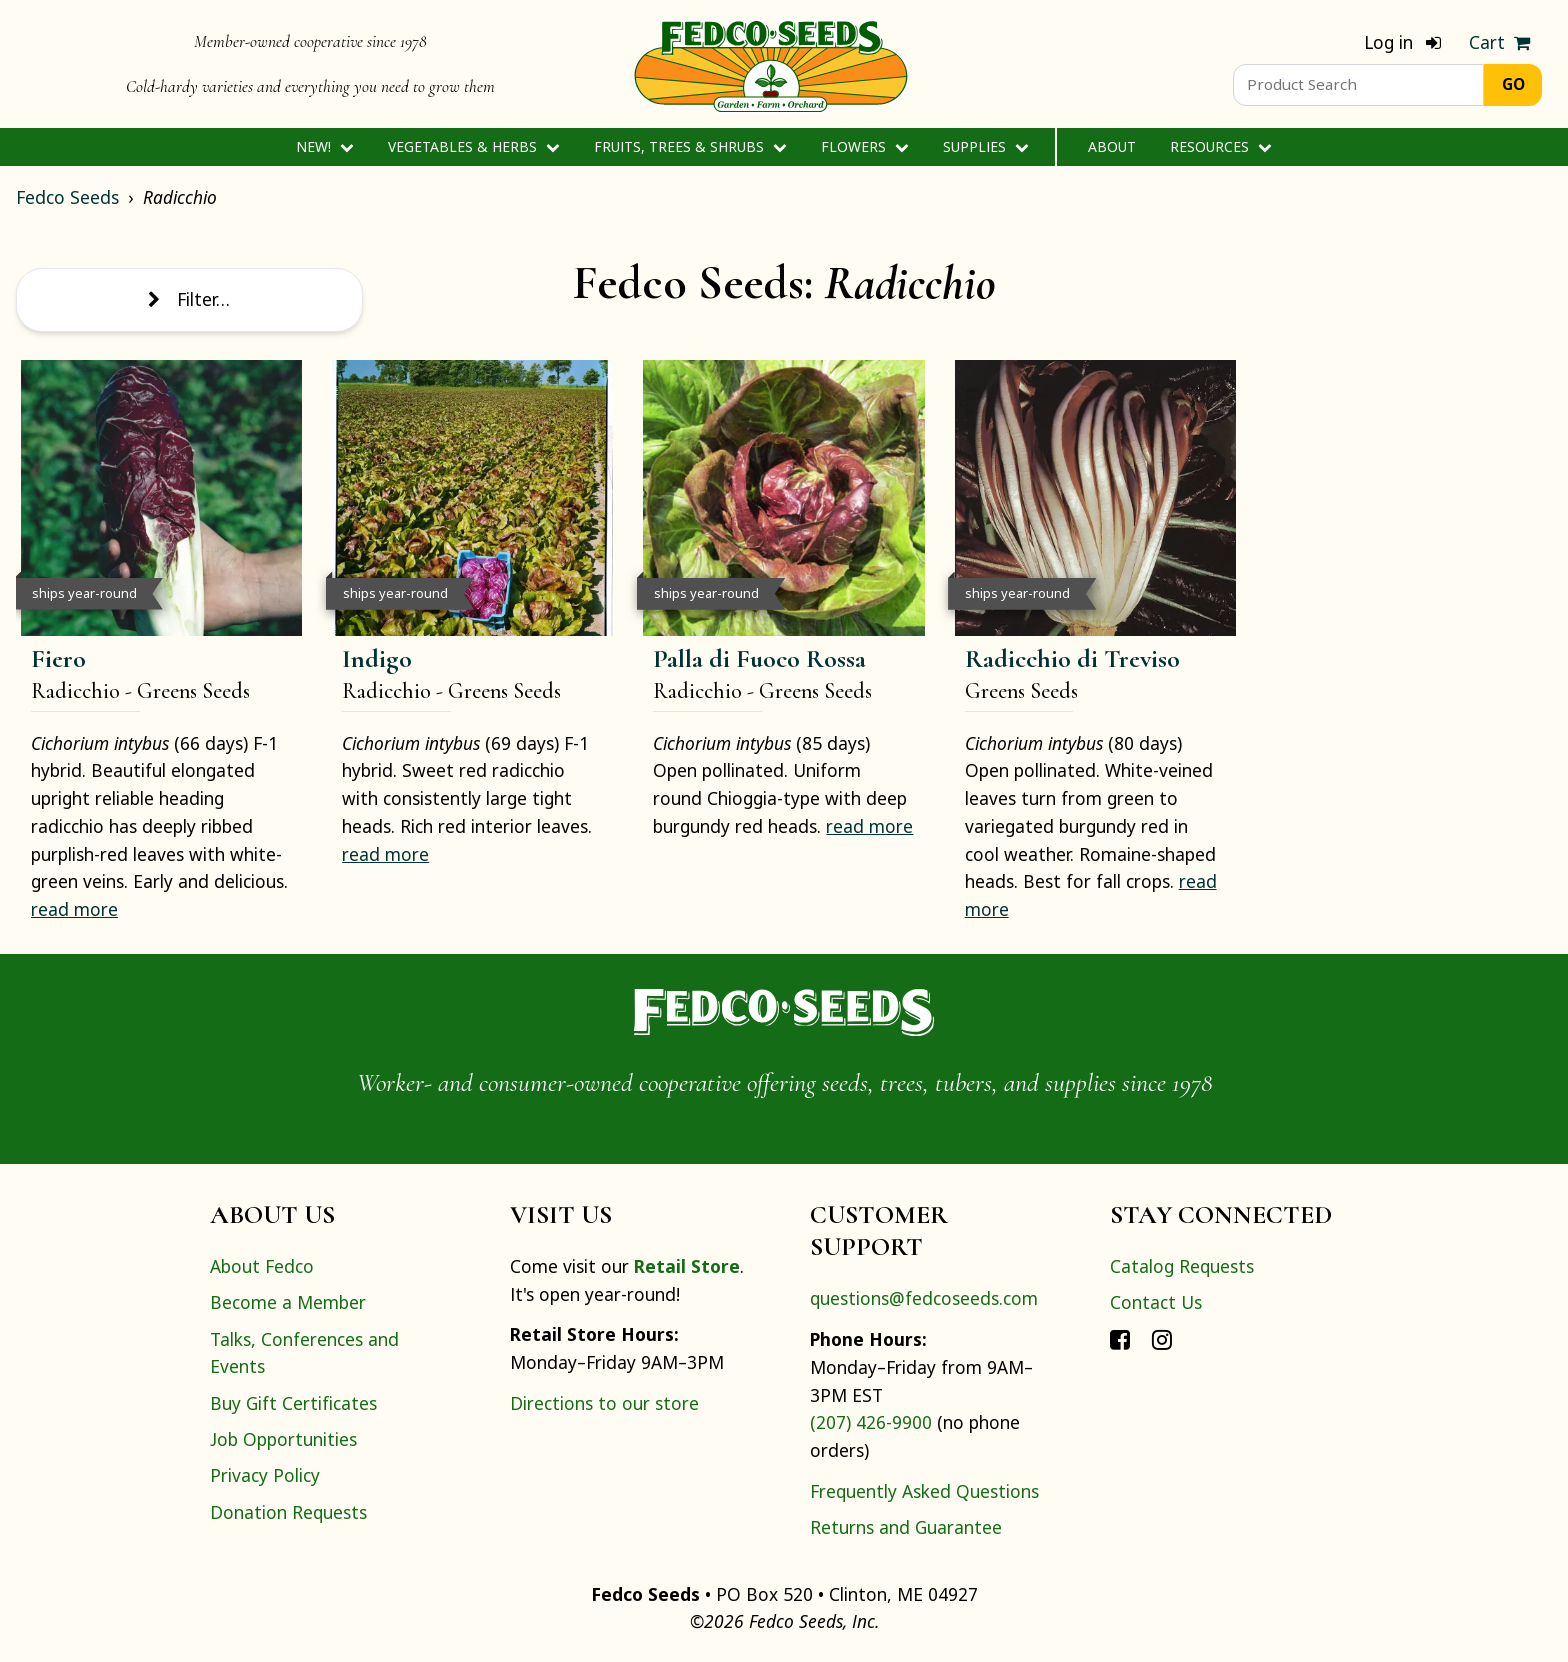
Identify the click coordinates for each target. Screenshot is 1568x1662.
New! (324, 146)
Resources (1220, 146)
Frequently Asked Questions (924, 1491)
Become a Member (288, 1302)
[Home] (771, 64)
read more (74, 909)
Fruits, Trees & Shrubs (690, 146)
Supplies (985, 146)
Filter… (189, 299)
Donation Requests (288, 1512)
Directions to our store (604, 1403)
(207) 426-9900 (871, 1422)
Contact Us (1156, 1302)
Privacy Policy (265, 1475)
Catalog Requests (1182, 1266)
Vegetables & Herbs (473, 146)
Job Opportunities (283, 1439)
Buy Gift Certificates (293, 1403)
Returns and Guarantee (906, 1527)
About (1112, 146)
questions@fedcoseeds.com (924, 1298)
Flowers (864, 146)
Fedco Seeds (67, 197)
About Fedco (262, 1266)
